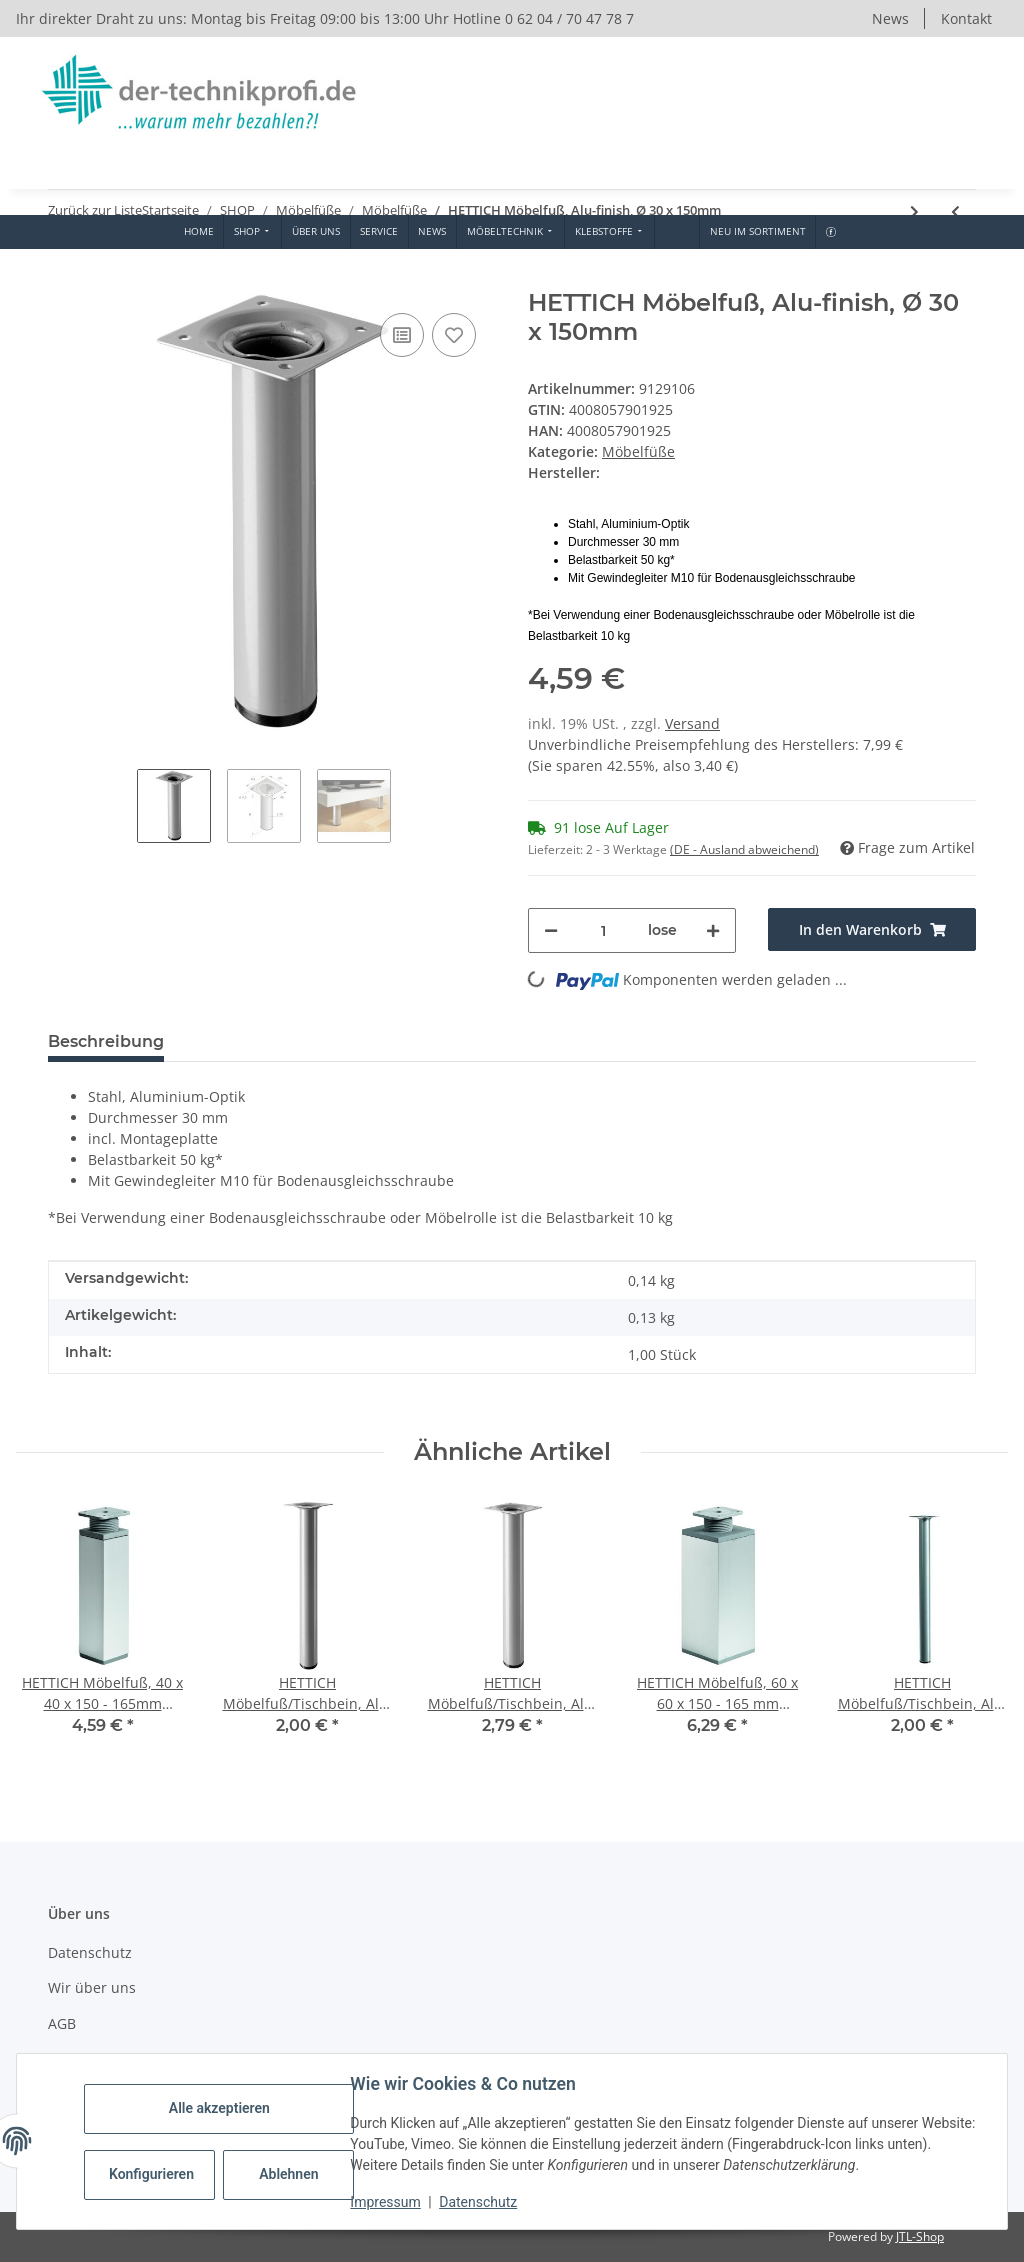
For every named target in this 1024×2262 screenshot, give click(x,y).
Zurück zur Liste (95, 210)
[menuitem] (198, 232)
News (890, 18)
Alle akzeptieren (219, 2108)
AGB (62, 2023)
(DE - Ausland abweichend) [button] (744, 849)
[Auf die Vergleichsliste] (402, 335)
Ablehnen (289, 2174)
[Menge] (603, 930)
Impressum (386, 2202)
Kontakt (966, 18)
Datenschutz (479, 2202)
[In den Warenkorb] (64, 278)
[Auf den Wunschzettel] (454, 335)
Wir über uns (92, 1987)
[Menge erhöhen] (713, 930)
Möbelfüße (638, 451)
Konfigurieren (152, 2174)
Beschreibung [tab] (106, 1041)
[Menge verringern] (551, 930)
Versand (692, 723)
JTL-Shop (920, 2236)
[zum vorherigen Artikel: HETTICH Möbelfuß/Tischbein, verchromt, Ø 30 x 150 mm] (955, 211)
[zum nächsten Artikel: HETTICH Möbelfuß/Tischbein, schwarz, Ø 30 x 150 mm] (914, 211)
